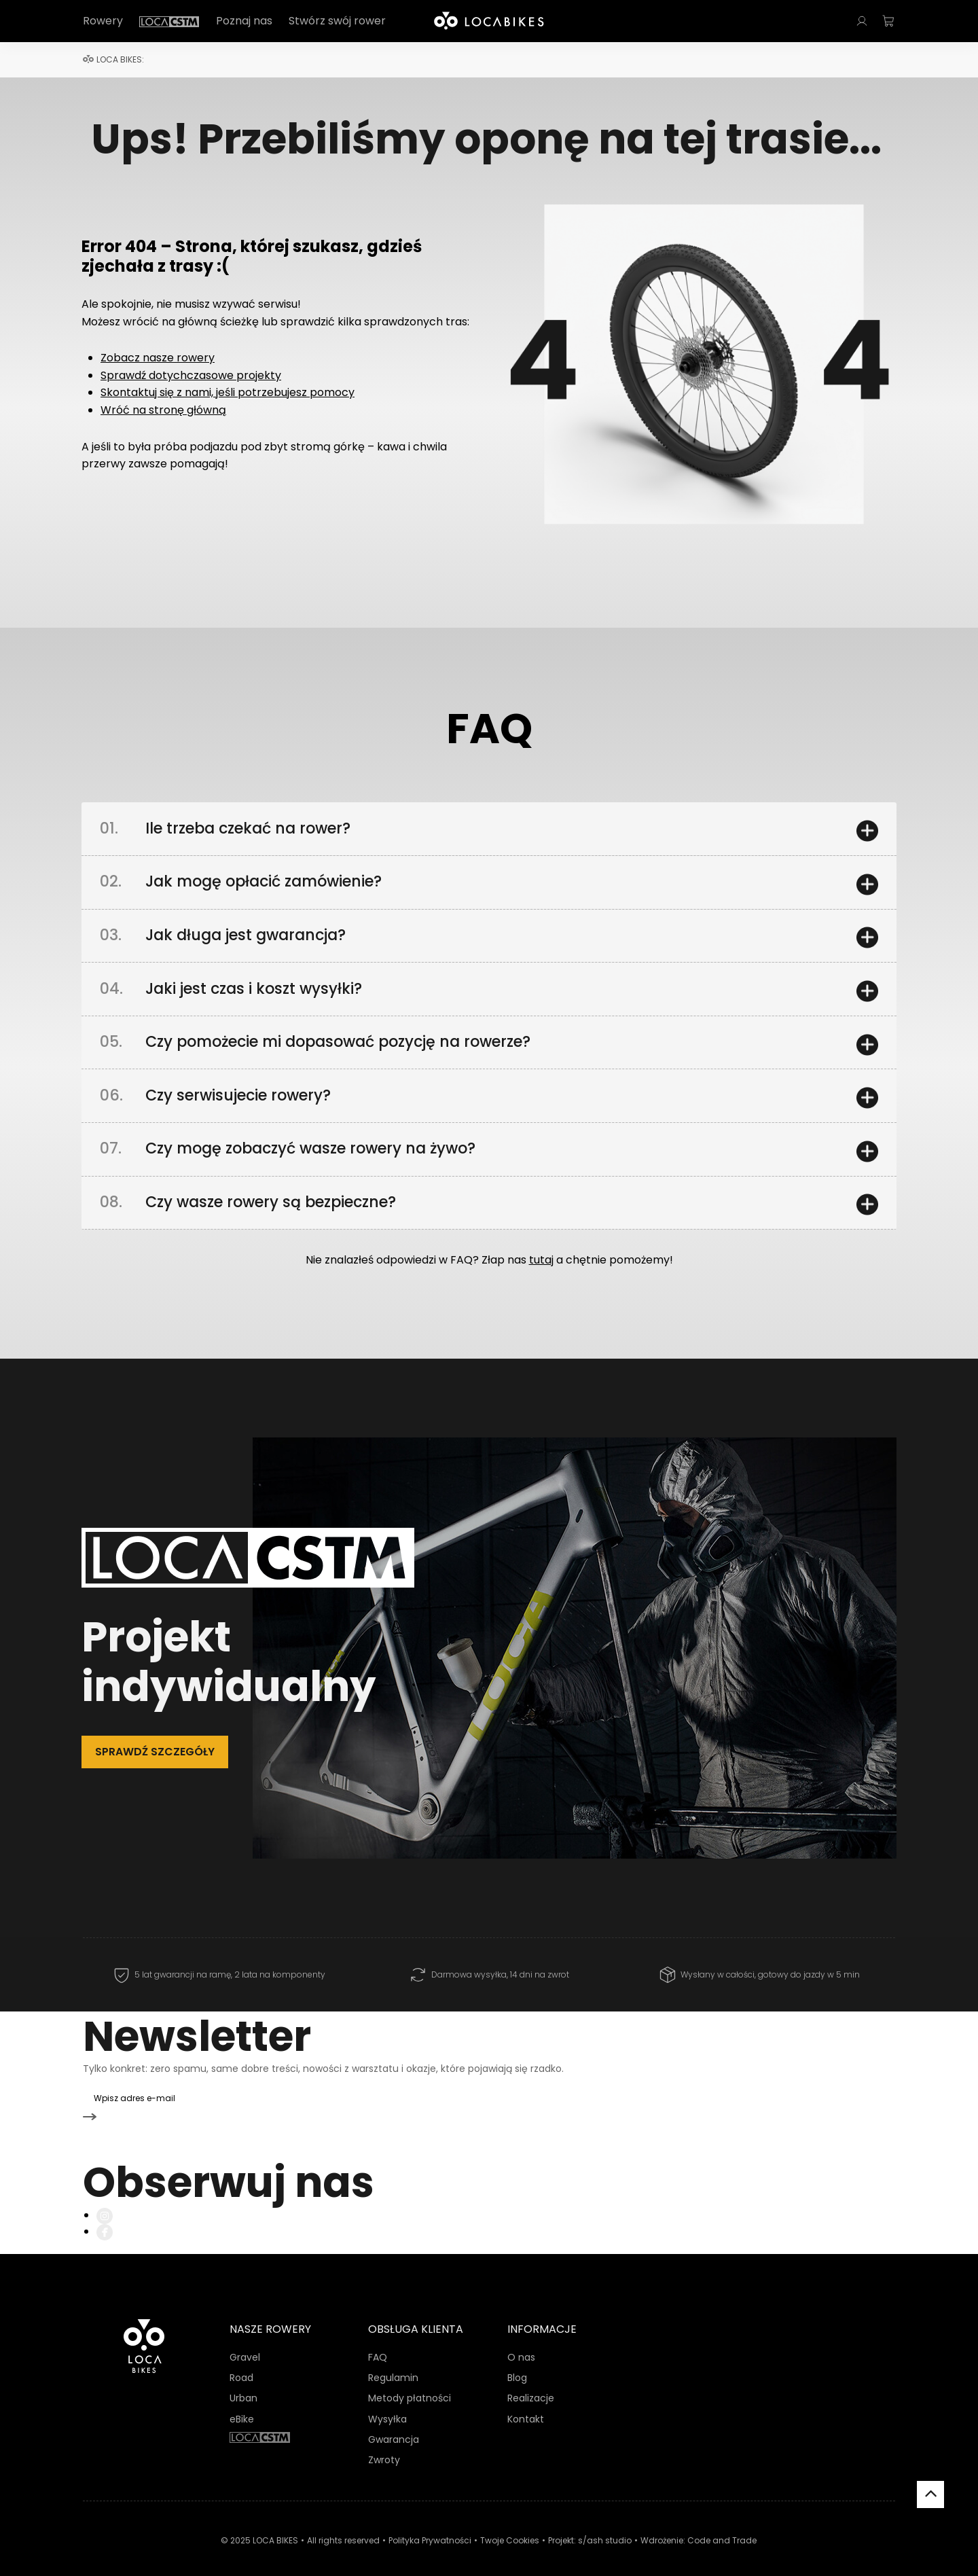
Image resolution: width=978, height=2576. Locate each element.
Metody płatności (409, 2382)
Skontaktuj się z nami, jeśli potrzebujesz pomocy (228, 392)
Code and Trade (722, 2523)
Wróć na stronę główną (163, 410)
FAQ (377, 2340)
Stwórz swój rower (337, 21)
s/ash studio (605, 2523)
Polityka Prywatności (429, 2523)
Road (241, 2360)
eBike (242, 2402)
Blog (517, 2360)
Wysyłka (387, 2402)
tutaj (541, 1274)
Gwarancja (393, 2422)
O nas (521, 2340)
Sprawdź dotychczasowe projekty (191, 375)
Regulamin (393, 2360)
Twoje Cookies (509, 2523)
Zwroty (384, 2443)
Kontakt (525, 2402)
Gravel (245, 2340)
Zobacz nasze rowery (158, 357)
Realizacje (530, 2382)
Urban (243, 2382)
